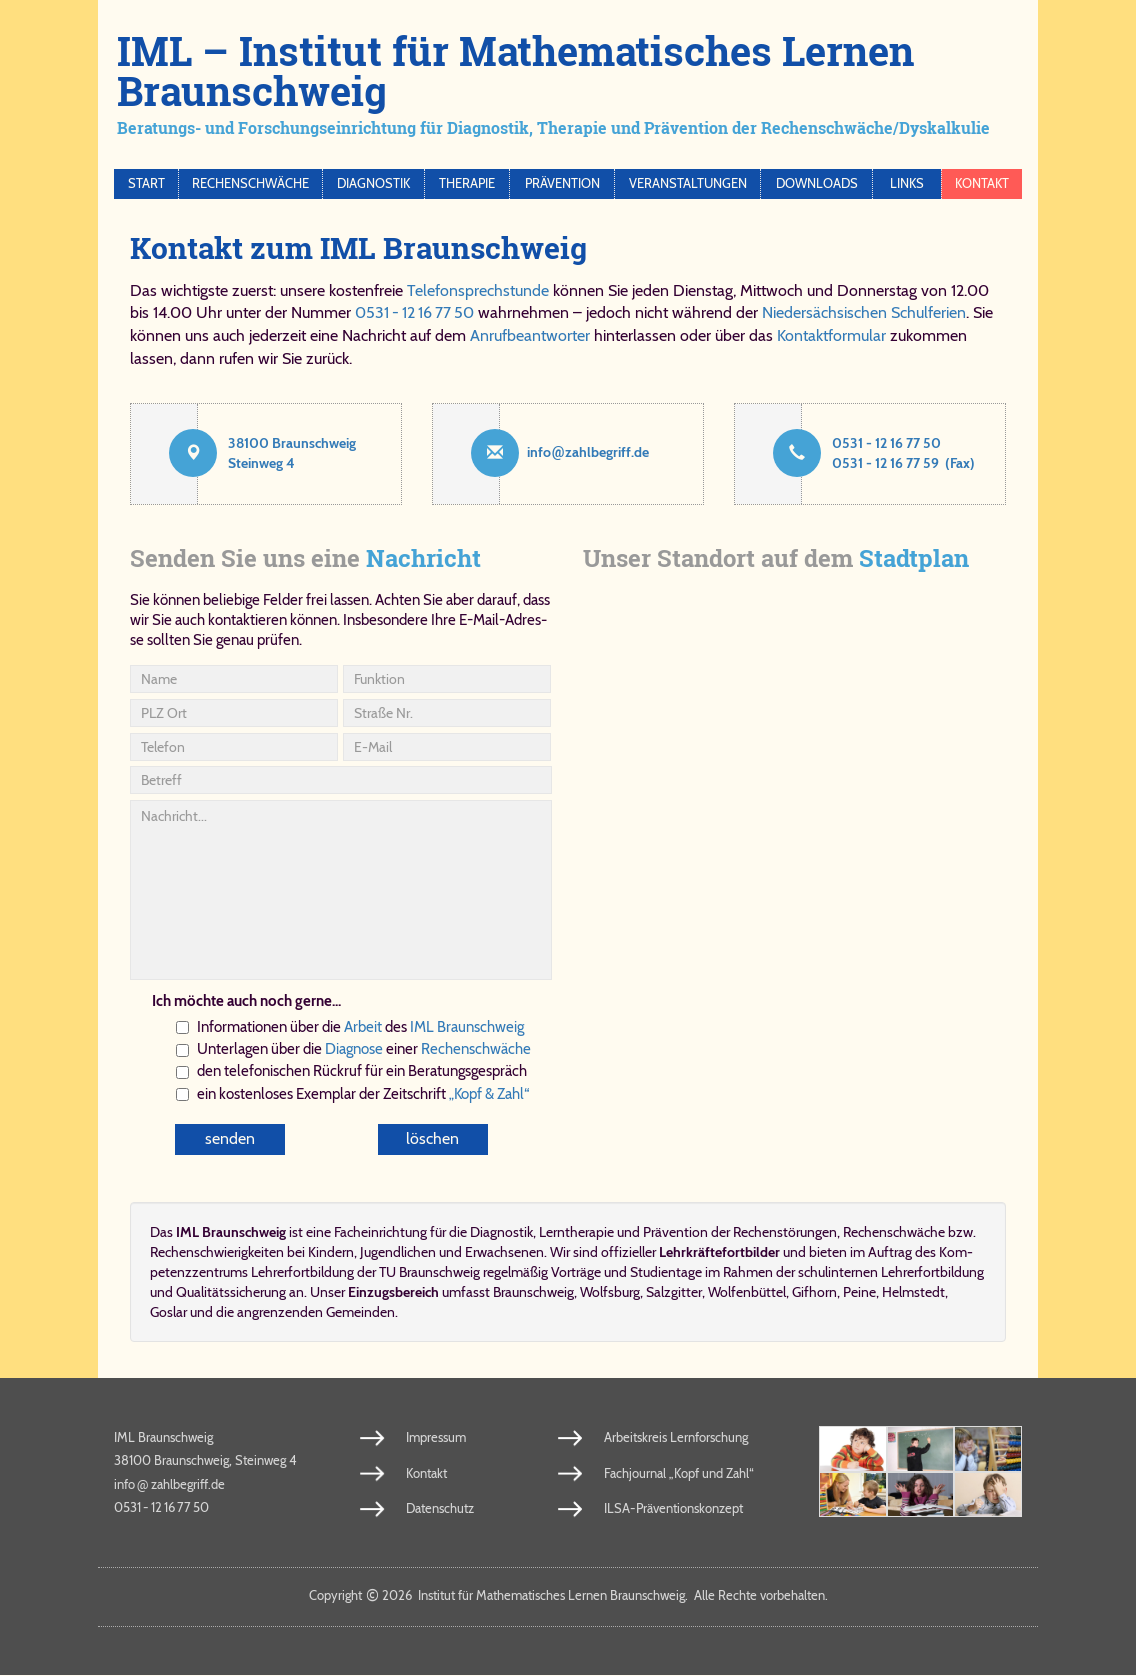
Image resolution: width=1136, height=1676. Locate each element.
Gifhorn (814, 1292)
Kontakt (982, 183)
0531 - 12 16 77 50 (414, 312)
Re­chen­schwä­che (476, 1049)
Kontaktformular (831, 335)
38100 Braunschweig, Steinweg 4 (205, 1461)
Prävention (562, 183)
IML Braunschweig (163, 1437)
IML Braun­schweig (467, 1027)
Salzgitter (674, 1292)
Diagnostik (373, 183)
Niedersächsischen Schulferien (864, 312)
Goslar (168, 1312)
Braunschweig (533, 1292)
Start (146, 183)
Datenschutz (440, 1509)
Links (907, 183)
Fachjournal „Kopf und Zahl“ (679, 1473)
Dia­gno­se (354, 1049)
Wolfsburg (610, 1292)
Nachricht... (341, 890)
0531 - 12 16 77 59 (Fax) (903, 463)
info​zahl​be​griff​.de (588, 452)
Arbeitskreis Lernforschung (676, 1437)
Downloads (817, 183)
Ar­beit (363, 1027)
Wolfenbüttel (747, 1292)
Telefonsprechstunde (478, 290)
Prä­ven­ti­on (675, 1232)
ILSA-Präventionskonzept (673, 1509)
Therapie (467, 183)
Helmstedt (913, 1292)
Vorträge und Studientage (626, 1272)
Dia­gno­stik (501, 1232)
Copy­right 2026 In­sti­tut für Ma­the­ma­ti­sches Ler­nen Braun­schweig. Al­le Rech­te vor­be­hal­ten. (568, 1596)
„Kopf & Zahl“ (489, 1094)
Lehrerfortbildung (932, 1272)
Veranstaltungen (688, 183)
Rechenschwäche (250, 183)
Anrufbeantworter (530, 335)
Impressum (436, 1437)
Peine (859, 1292)
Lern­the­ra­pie (576, 1232)
